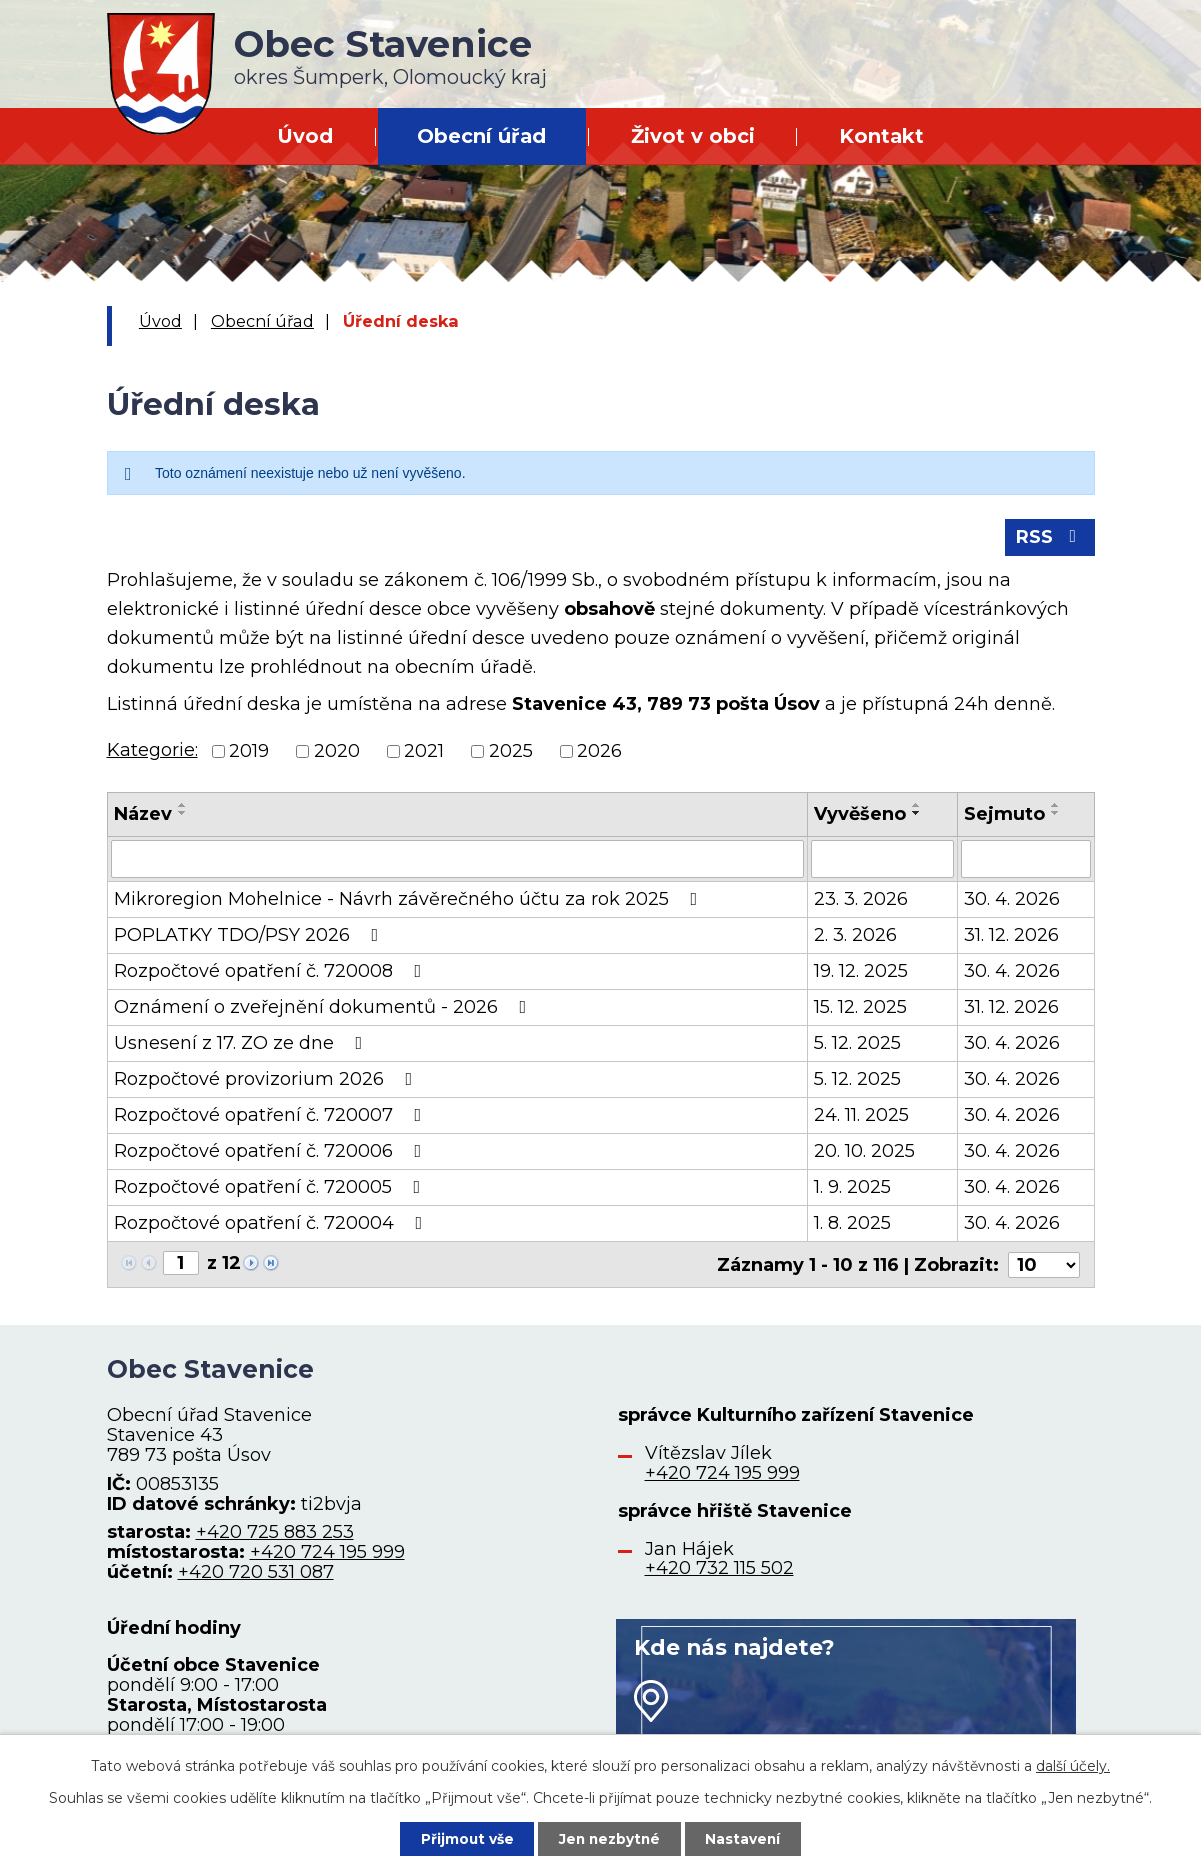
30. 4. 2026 (1012, 901)
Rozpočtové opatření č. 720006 (272, 1153)
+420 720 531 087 (256, 1573)
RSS (1049, 539)
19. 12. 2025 (861, 973)
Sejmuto (1004, 816)
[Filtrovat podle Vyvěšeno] (882, 861)
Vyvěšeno (860, 816)
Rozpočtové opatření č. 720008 (272, 973)
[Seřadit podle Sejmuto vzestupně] (1056, 807)
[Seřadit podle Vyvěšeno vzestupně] (917, 807)
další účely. (1073, 1765)
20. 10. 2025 (864, 1153)
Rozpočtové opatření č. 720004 (272, 1225)
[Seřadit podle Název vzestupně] (183, 807)
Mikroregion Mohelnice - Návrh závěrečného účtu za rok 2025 (410, 901)
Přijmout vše (464, 1838)
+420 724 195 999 (327, 1553)
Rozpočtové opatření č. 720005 (271, 1189)
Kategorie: (152, 752)
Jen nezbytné (609, 1838)
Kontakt (881, 136)
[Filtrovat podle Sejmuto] (1026, 861)
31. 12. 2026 (1011, 937)
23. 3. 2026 (861, 901)
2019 (249, 753)
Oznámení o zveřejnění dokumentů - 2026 (324, 1009)
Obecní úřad (481, 136)
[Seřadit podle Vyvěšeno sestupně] (917, 815)
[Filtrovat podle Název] (458, 861)
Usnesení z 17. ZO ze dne (242, 1045)
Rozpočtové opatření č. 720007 (272, 1117)
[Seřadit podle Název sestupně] (183, 815)
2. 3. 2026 (855, 937)
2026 (599, 753)
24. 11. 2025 (861, 1117)
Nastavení (746, 1838)
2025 (511, 753)
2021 (424, 753)
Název (143, 816)
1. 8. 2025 (852, 1225)
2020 (337, 753)
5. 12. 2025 (857, 1045)
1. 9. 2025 (852, 1189)
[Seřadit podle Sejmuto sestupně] (1056, 815)
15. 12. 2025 (860, 1009)
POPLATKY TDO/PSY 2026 (250, 937)
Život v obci (693, 136)
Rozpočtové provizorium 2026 (267, 1081)
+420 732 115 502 (719, 1569)
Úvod (305, 136)
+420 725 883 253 (275, 1533)
